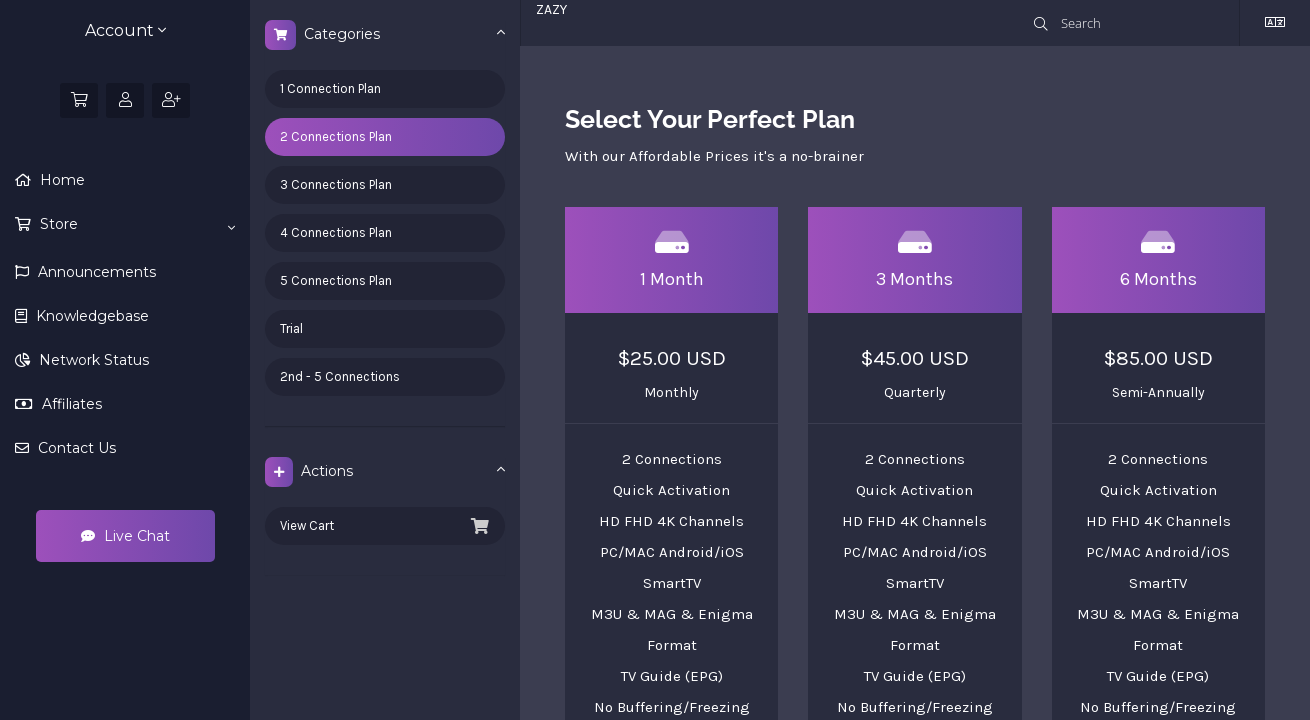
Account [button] (125, 30)
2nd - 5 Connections (340, 376)
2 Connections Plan (336, 136)
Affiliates (70, 404)
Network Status (92, 360)
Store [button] (135, 225)
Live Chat (125, 536)
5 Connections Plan (336, 280)
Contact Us (75, 448)
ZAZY (551, 9)
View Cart (385, 526)
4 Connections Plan (336, 232)
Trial (291, 328)
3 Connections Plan (336, 184)
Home (60, 180)
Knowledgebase (90, 316)
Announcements (95, 272)
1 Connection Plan (330, 88)
